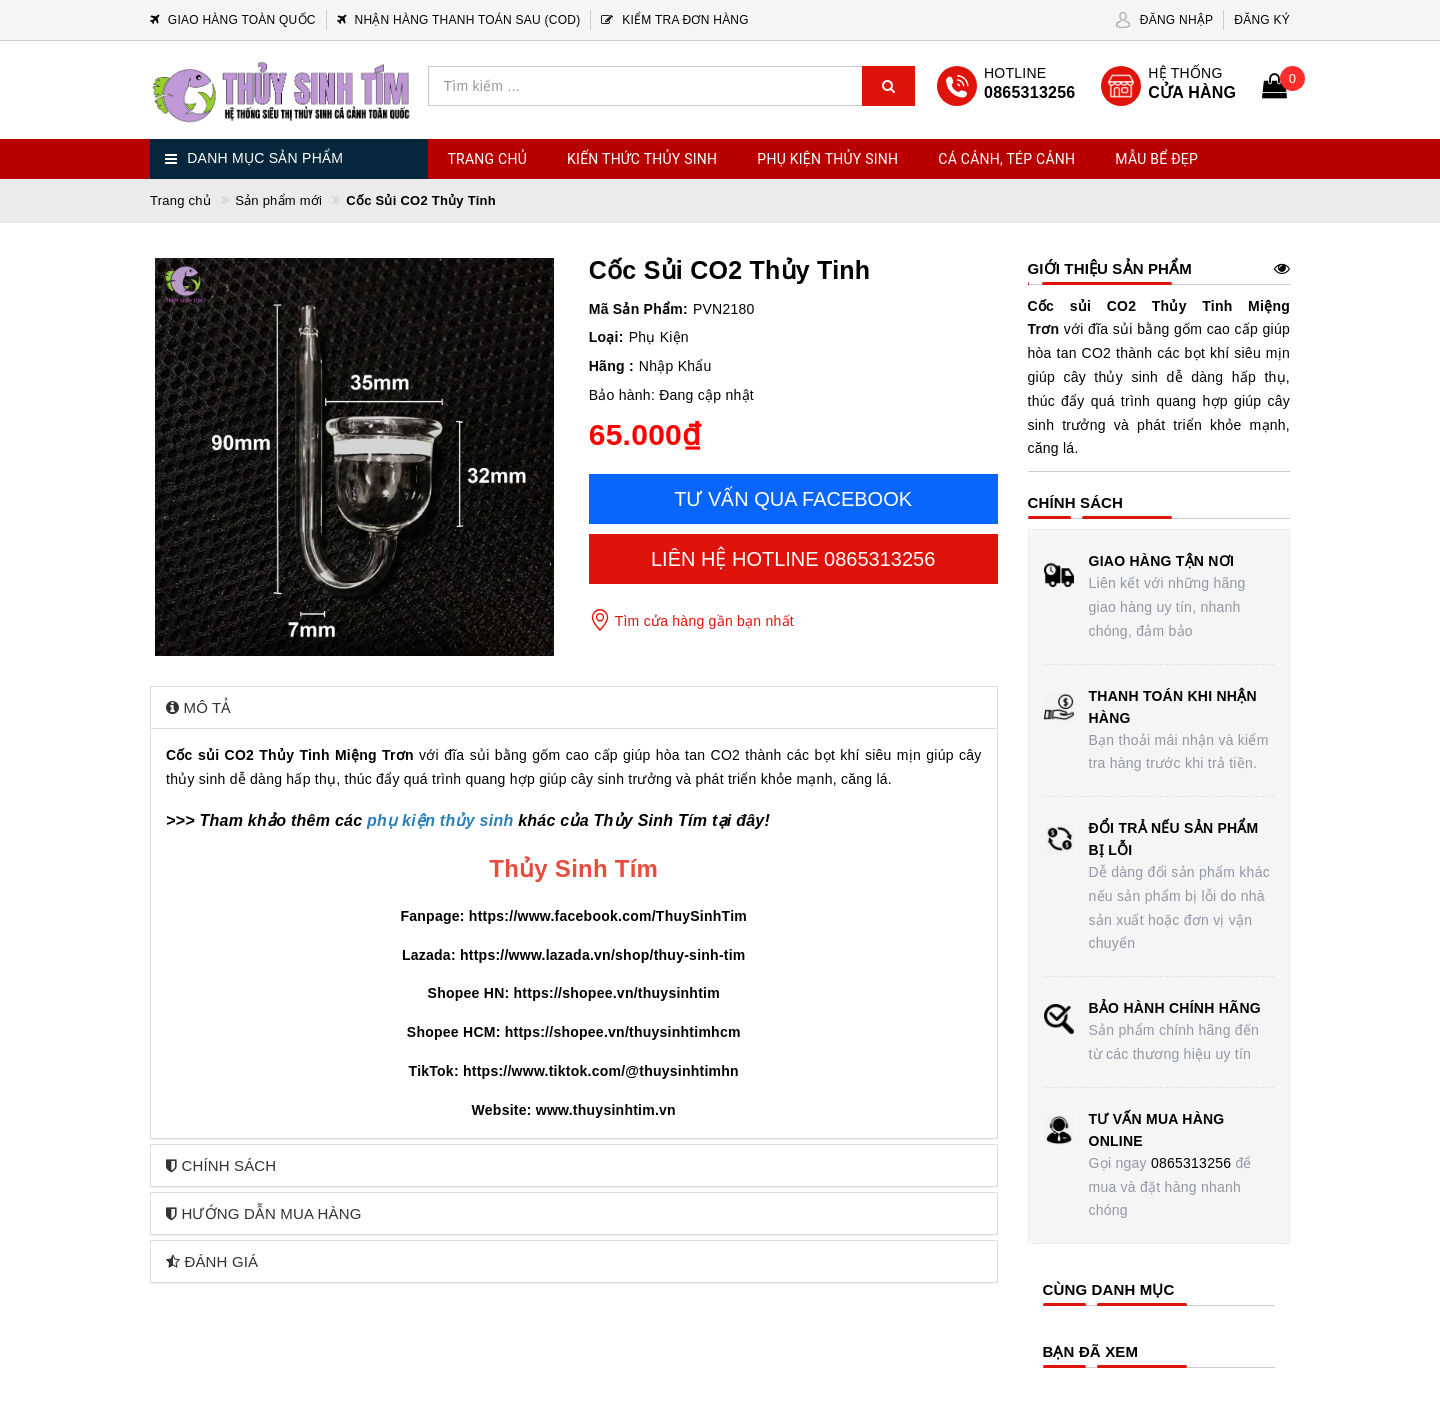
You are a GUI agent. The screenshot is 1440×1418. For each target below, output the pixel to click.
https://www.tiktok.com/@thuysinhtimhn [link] (601, 1071)
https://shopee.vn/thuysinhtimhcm (623, 1032)
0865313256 (1191, 1163)
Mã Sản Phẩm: (638, 309)
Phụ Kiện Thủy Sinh (827, 159)
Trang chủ (488, 159)
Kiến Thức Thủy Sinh (642, 159)
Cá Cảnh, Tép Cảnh (1006, 159)
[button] (574, 707)
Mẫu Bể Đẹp (1156, 159)
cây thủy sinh (1110, 377)
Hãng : (611, 366)
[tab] (574, 707)
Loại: (606, 337)
